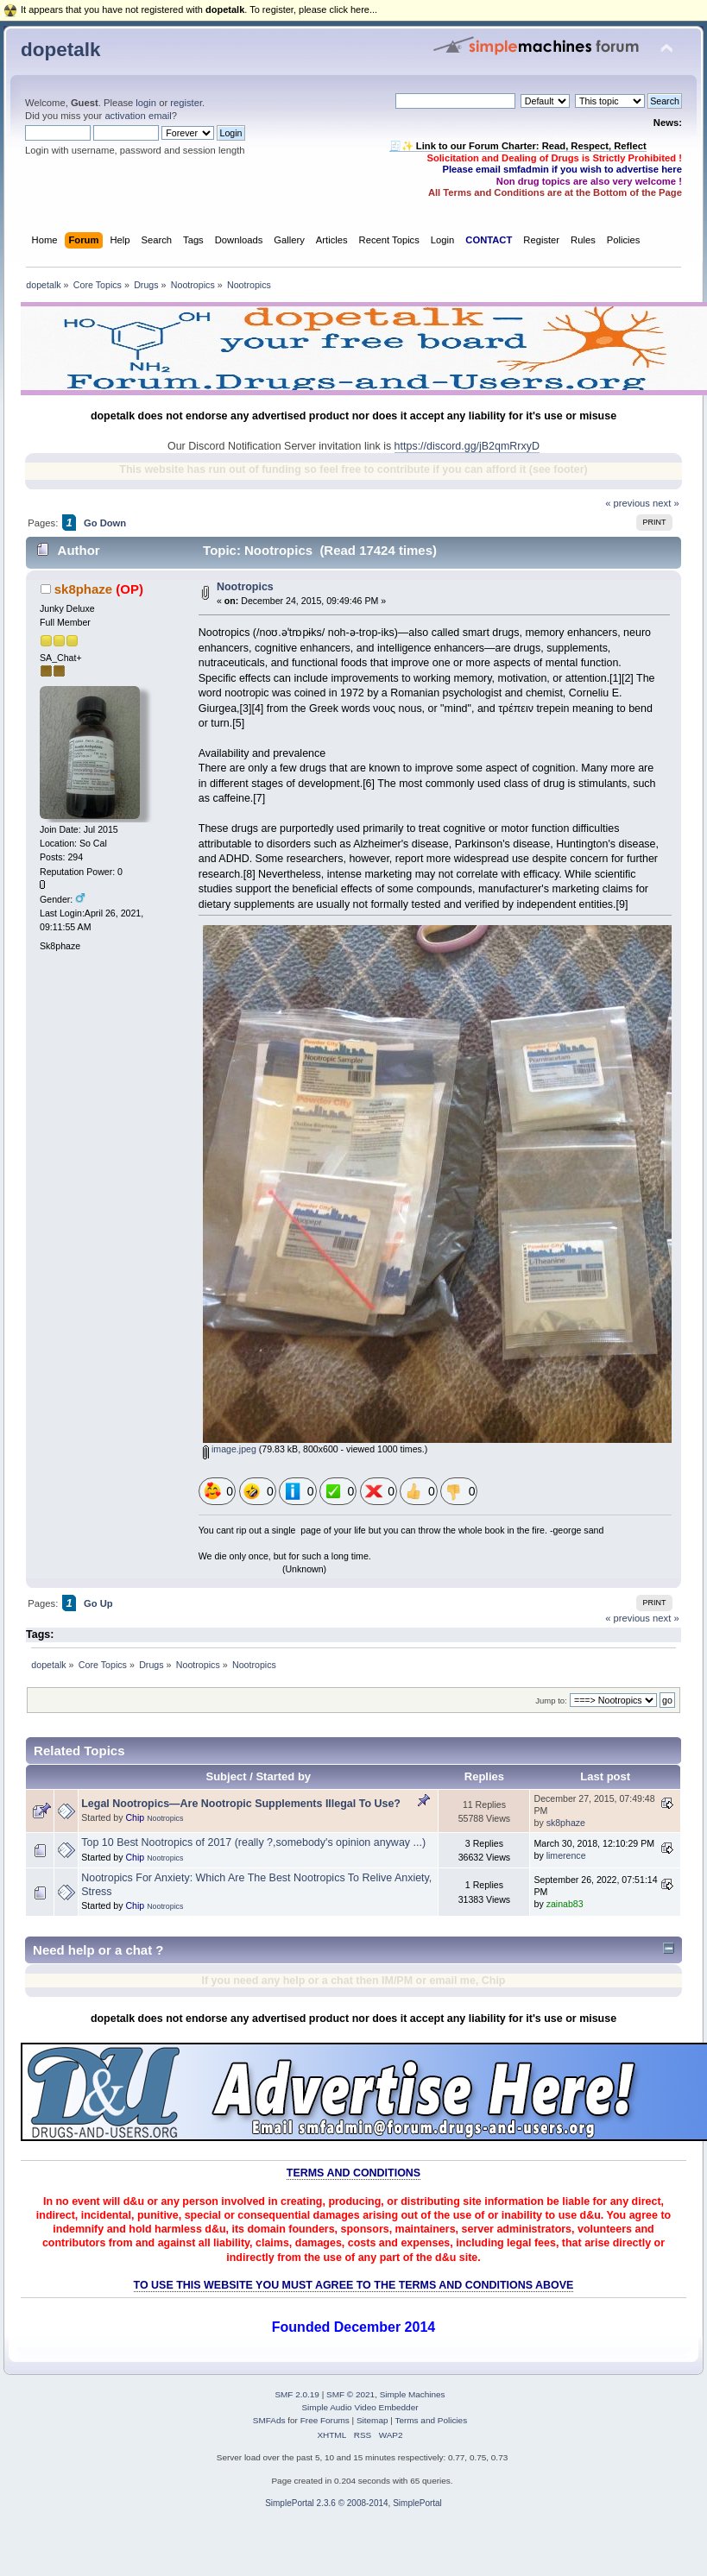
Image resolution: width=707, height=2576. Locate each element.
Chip (134, 1817)
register (186, 103)
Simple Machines (412, 2394)
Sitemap (372, 2420)
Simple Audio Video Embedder (359, 2407)
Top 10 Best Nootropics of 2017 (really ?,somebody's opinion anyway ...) (253, 1842)
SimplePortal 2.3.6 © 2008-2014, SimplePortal (353, 2503)
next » (666, 503)
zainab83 (565, 1904)
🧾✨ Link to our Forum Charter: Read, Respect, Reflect (518, 146)
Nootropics (245, 587)
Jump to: (551, 1700)
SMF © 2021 (350, 2394)
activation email (137, 115)
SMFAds (269, 2420)
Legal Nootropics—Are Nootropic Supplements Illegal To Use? (241, 1804)
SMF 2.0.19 (297, 2394)
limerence (566, 1855)
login (146, 103)
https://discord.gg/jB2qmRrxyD (467, 446)
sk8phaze (83, 589)
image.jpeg (229, 1449)
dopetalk (60, 49)
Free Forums (325, 2420)
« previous (627, 503)
